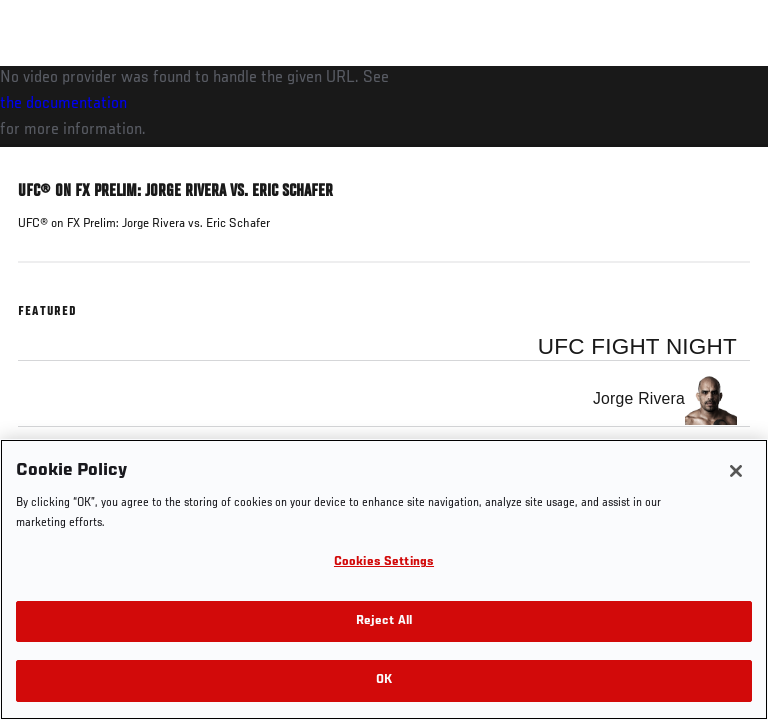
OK (384, 680)
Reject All (384, 621)
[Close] (736, 471)
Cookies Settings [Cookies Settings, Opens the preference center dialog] (384, 562)
